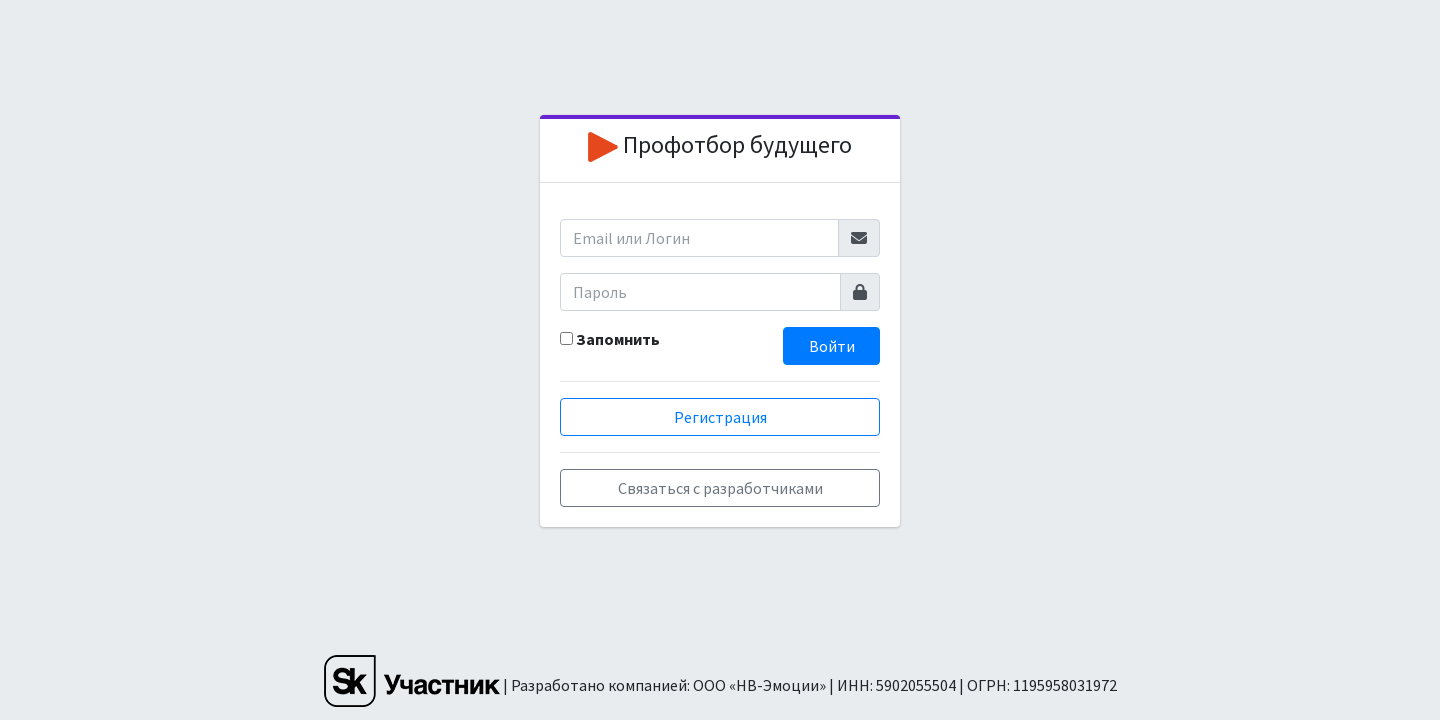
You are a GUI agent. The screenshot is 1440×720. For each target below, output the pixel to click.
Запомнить (618, 339)
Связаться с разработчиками (720, 488)
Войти (832, 346)
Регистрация (720, 417)
